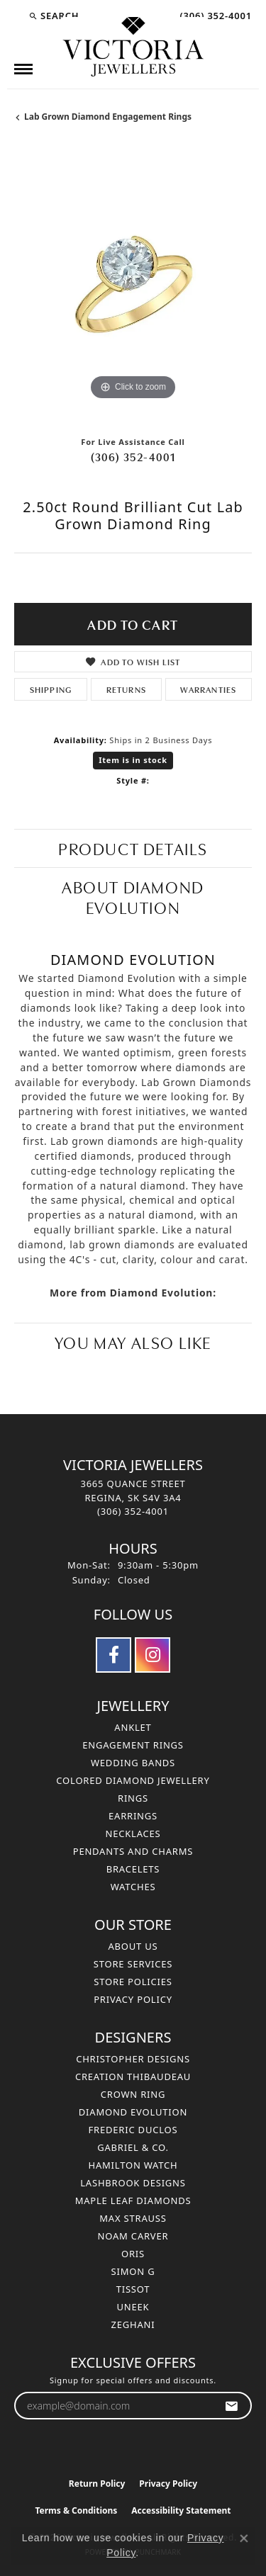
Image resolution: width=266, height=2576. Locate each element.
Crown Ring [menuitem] (133, 2094)
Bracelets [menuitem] (133, 1869)
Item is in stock (133, 760)
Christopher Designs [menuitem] (133, 2058)
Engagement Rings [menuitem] (133, 1745)
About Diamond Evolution (133, 896)
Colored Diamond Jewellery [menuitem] (132, 1780)
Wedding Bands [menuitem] (133, 1762)
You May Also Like (133, 1341)
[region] (133, 285)
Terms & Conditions (76, 2510)
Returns (126, 689)
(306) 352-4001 (133, 456)
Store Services (133, 1964)
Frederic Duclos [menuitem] (133, 2129)
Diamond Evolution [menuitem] (133, 2112)
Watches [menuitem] (133, 1886)
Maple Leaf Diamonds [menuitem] (133, 2200)
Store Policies (133, 1981)
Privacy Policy (133, 1999)
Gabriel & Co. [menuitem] (133, 2147)
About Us (132, 1946)
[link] (214, 16)
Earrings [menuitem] (133, 1815)
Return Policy (97, 2484)
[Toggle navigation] (23, 69)
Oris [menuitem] (133, 2253)
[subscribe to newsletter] (231, 2405)
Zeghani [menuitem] (133, 2324)
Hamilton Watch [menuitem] (132, 2165)
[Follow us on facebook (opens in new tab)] (113, 1655)
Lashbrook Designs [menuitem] (133, 2182)
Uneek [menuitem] (133, 2306)
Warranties (208, 689)
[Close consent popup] (244, 2538)
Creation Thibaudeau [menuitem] (133, 2076)
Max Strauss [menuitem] (132, 2218)
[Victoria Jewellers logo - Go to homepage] (133, 47)
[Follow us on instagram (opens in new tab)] (152, 1655)
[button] (53, 16)
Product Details (133, 847)
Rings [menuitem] (133, 1798)
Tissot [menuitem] (133, 2289)
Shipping (51, 689)
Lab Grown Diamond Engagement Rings (108, 117)
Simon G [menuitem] (133, 2271)
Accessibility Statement (181, 2510)
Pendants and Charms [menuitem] (133, 1851)
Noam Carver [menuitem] (133, 2236)
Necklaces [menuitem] (132, 1833)
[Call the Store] (133, 1511)
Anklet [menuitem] (132, 1727)
